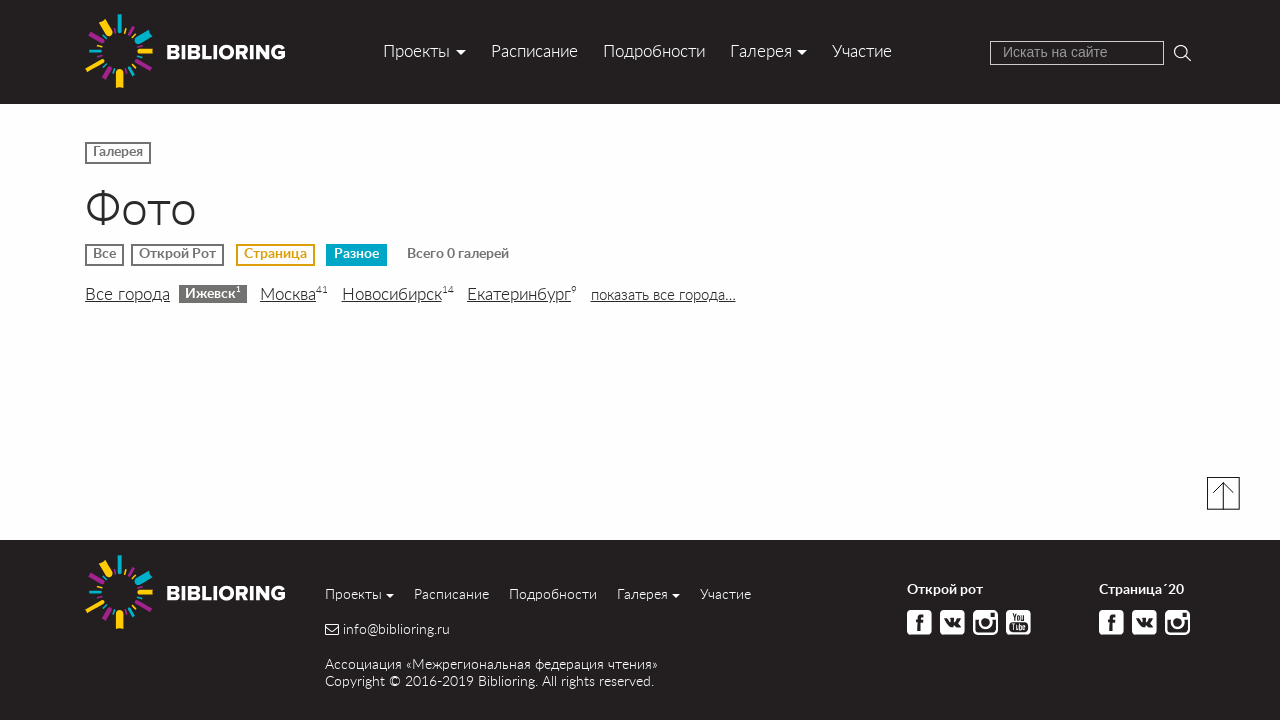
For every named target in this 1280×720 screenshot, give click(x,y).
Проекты (416, 50)
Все (104, 254)
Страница (275, 254)
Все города (127, 294)
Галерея (761, 50)
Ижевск (213, 293)
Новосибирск (398, 294)
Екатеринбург (522, 294)
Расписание (534, 50)
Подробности (654, 50)
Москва (294, 294)
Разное (356, 254)
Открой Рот (177, 254)
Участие (862, 50)
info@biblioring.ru (396, 629)
